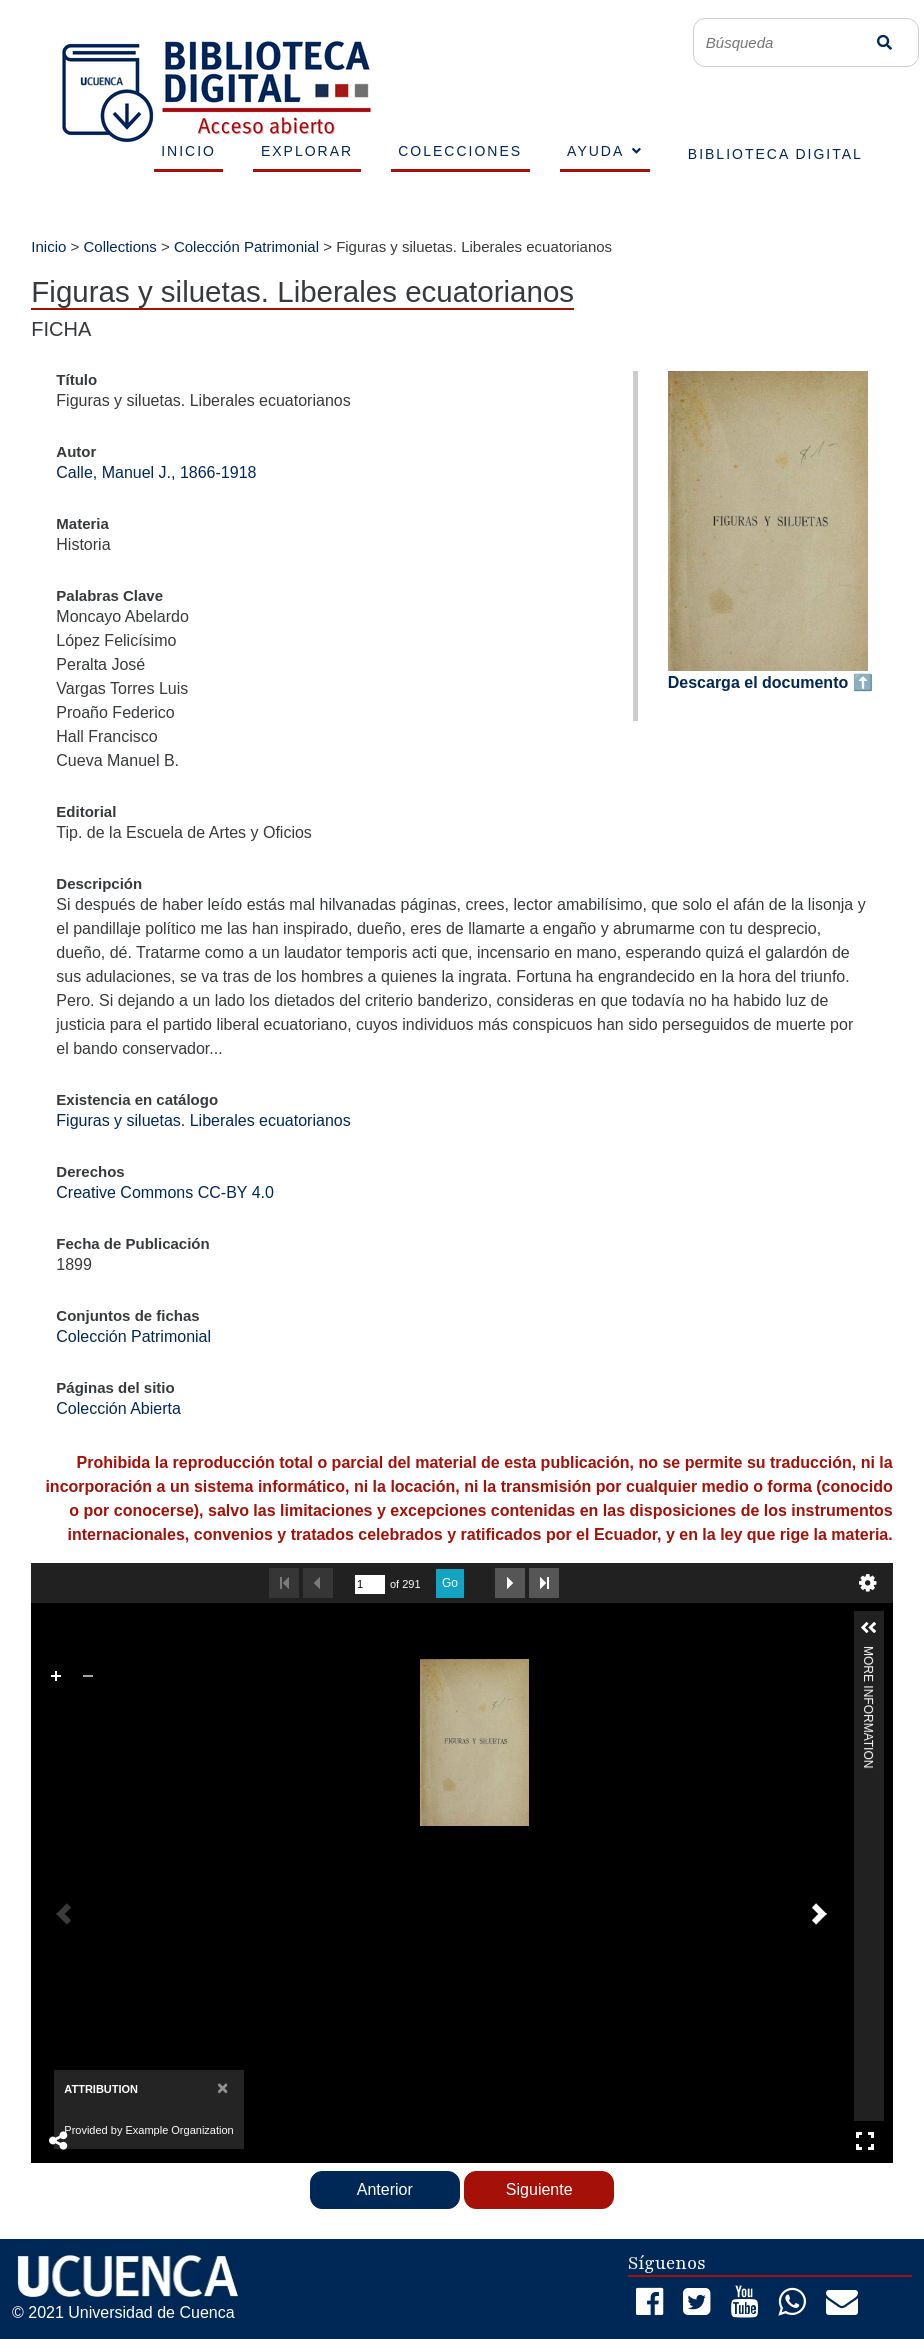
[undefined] (370, 1584)
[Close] (222, 2087)
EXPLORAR (307, 151)
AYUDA (595, 151)
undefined (868, 1583)
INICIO (188, 151)
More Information (868, 1654)
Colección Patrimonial (246, 246)
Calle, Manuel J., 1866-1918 (156, 472)
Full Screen (865, 2141)
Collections (119, 246)
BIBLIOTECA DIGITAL (775, 154)
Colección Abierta (118, 1408)
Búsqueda (884, 43)
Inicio (48, 246)
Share (59, 2141)
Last (544, 1583)
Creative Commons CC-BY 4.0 (165, 1192)
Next (510, 1583)
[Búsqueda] (789, 43)
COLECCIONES (460, 151)
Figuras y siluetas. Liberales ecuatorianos (203, 1120)
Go (450, 1583)
